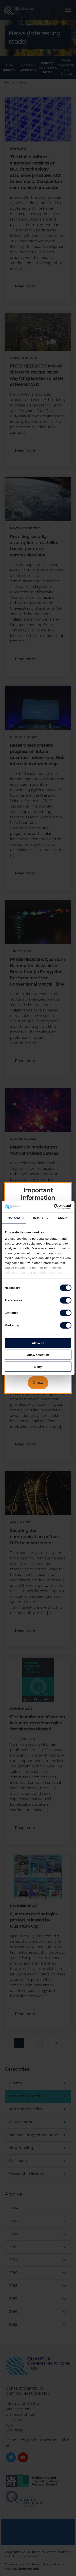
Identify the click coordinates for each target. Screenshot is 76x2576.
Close (38, 1382)
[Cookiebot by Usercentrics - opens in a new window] (54, 1206)
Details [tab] (38, 1217)
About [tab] (62, 1217)
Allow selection (38, 1355)
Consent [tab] (13, 1217)
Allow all (38, 1343)
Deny (38, 1366)
